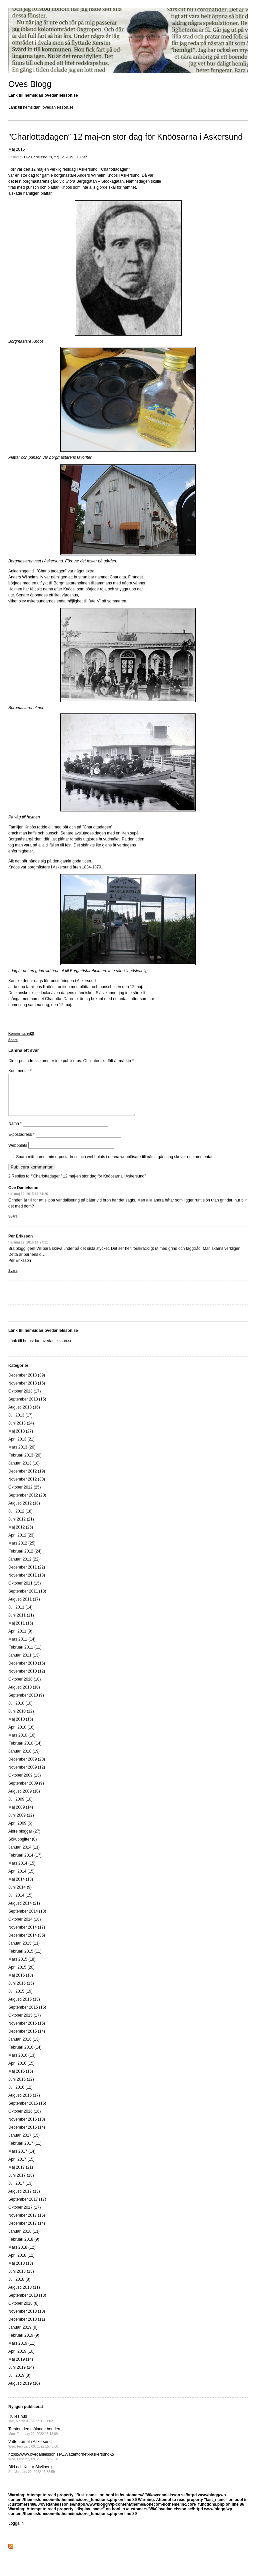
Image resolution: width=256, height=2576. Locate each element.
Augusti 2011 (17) (24, 1607)
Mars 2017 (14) (21, 2159)
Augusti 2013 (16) (24, 1415)
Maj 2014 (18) (20, 1887)
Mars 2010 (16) (21, 1743)
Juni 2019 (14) (21, 2375)
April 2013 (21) (21, 1447)
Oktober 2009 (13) (24, 1783)
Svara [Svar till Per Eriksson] (12, 1278)
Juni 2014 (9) (20, 1895)
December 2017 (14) (26, 2231)
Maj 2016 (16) (20, 2079)
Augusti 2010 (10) (24, 1695)
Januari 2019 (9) (22, 2335)
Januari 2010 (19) (24, 1759)
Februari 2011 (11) (24, 1655)
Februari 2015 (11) (24, 1959)
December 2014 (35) (26, 1943)
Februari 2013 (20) (24, 1463)
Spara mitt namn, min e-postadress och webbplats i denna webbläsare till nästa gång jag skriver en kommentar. (114, 1164)
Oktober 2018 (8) (23, 2311)
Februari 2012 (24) (24, 1559)
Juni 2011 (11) (21, 1623)
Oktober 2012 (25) (24, 1495)
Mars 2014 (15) (21, 1871)
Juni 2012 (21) (21, 1527)
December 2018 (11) (26, 2327)
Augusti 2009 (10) (24, 1799)
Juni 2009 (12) (21, 1823)
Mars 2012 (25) (21, 1551)
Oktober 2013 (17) (24, 1399)
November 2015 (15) (26, 2031)
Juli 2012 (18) (20, 1519)
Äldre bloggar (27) (24, 1839)
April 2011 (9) (20, 1639)
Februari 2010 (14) (24, 1751)
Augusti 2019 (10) (24, 2391)
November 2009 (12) (26, 1775)
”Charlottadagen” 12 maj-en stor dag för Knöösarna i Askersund (125, 136)
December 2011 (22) (26, 1575)
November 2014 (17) (26, 1935)
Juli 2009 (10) (20, 1807)
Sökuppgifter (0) (22, 1847)
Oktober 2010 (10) (24, 1687)
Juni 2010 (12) (21, 1719)
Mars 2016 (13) (21, 2063)
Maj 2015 (16, 149)
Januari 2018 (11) (24, 2239)
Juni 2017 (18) (21, 2183)
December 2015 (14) (26, 2039)
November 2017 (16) (26, 2223)
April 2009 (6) (20, 1831)
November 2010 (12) (26, 1679)
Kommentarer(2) (21, 1033)
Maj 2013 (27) (20, 1439)
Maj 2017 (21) (20, 2175)
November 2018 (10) (26, 2319)
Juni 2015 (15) (21, 1991)
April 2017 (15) (21, 2167)
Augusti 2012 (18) (24, 1511)
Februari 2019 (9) (23, 2343)
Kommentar (20, 1070)
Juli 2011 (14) (20, 1615)
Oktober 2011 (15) (24, 1591)
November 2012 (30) (26, 1487)
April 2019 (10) (21, 2359)
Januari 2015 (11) (24, 1951)
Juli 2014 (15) (20, 1903)
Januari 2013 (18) (24, 1471)
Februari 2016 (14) (24, 2055)
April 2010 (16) (21, 1735)
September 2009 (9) (26, 1791)
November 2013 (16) (26, 1391)
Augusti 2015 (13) (24, 2007)
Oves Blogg (29, 84)
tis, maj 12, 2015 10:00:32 (68, 157)
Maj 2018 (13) (20, 2271)
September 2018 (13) (27, 2303)
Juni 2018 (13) (21, 2279)
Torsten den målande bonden (34, 2439)
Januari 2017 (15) (24, 2143)
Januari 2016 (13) (24, 2047)
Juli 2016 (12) (20, 2095)
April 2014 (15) (21, 1879)
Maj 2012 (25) (20, 1535)
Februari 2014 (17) (24, 1863)
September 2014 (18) (27, 1919)
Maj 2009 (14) (20, 1815)
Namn (15, 1131)
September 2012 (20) (27, 1503)
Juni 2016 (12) (21, 2087)
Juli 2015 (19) (20, 1999)
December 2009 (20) (26, 1767)
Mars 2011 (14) (21, 1647)
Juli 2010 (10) (20, 1711)
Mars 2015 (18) (21, 1967)
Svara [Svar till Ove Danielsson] (12, 1224)
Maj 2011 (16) (20, 1631)
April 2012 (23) (21, 1543)
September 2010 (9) (26, 1703)
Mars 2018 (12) (21, 2255)
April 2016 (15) (21, 2071)
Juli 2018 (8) (19, 2287)
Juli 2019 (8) (19, 2383)
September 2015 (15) (27, 2015)
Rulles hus (30, 2426)
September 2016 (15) (27, 2111)
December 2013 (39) (26, 1383)
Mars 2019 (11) (21, 2351)
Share (13, 1040)
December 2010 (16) (26, 1671)
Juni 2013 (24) (21, 1431)
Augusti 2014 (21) (24, 1911)
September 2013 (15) (27, 1407)
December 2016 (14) (26, 2135)
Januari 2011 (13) (24, 1663)
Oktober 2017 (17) (24, 2215)
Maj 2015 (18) (20, 1983)
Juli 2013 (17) (20, 1423)
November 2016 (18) (26, 2127)
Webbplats (17, 1153)
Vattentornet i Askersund (33, 2451)
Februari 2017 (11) (24, 2151)
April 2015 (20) (21, 1975)
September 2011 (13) (27, 1599)
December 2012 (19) (26, 1479)
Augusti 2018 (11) (24, 2295)
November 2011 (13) (26, 1583)
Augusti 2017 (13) (24, 2199)
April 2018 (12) (21, 2263)
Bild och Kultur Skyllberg (31, 2477)
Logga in (16, 2531)
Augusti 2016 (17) (24, 2103)
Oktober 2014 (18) (24, 1927)
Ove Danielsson (36, 157)
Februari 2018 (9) (23, 2247)
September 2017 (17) (27, 2207)
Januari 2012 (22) (24, 1567)
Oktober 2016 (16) (24, 2119)
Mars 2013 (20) (21, 1455)
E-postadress (21, 1142)
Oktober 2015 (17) (24, 2023)
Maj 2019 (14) (20, 2367)
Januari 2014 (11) (24, 1855)
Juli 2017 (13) (20, 2191)
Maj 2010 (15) (20, 1727)
